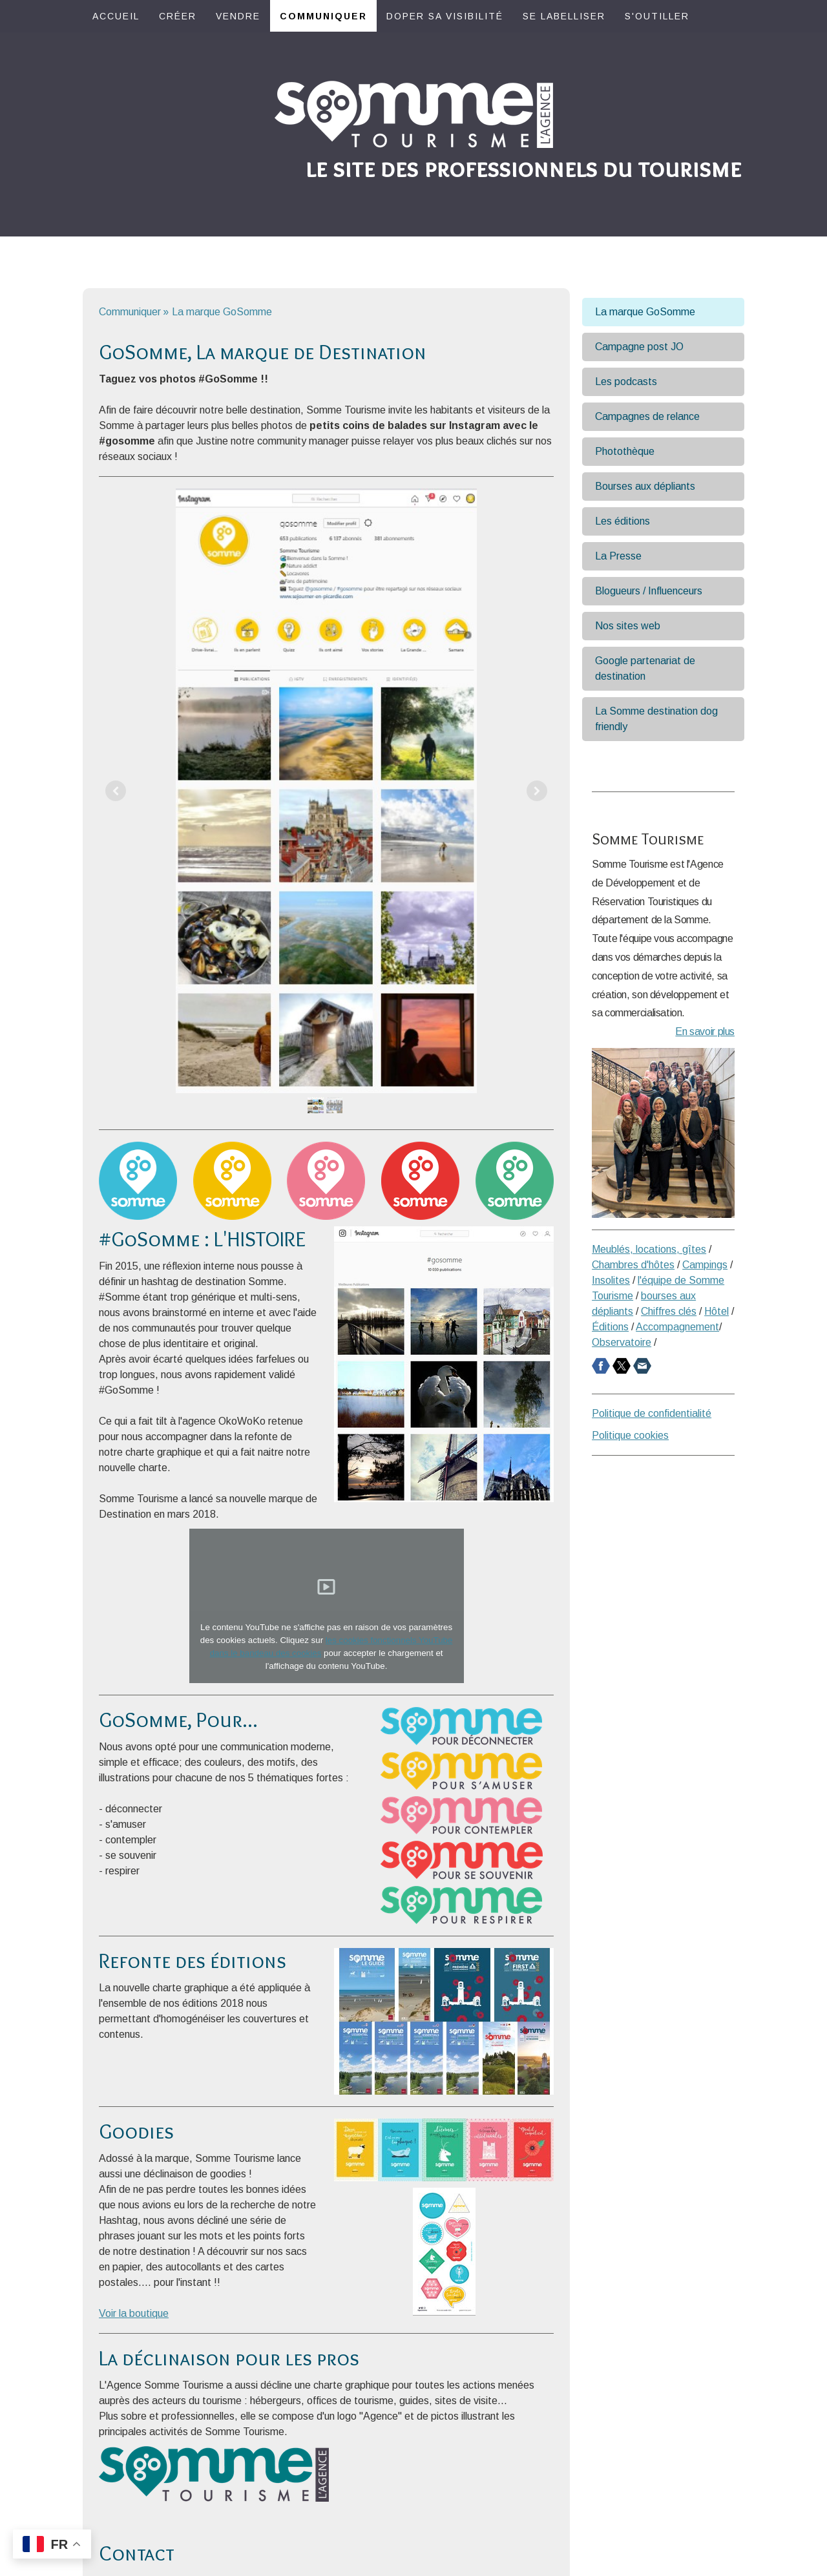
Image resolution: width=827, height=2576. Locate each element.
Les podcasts (626, 381)
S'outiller (657, 16)
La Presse (618, 555)
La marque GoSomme (645, 311)
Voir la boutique (134, 2313)
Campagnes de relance (647, 416)
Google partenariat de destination (645, 668)
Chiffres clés (668, 1311)
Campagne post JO (639, 346)
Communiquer (323, 16)
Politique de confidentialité (651, 1413)
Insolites (611, 1280)
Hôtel (716, 1311)
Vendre (238, 16)
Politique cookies (630, 1435)
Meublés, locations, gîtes (649, 1249)
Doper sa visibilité (444, 16)
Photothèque (624, 451)
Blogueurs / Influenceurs (648, 590)
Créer (177, 16)
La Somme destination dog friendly (656, 719)
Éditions (610, 1326)
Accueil (116, 16)
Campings (705, 1264)
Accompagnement (677, 1326)
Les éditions (622, 521)
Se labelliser (564, 16)
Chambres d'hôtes (633, 1264)
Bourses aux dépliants (645, 486)
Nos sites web (627, 625)
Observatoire (621, 1342)
